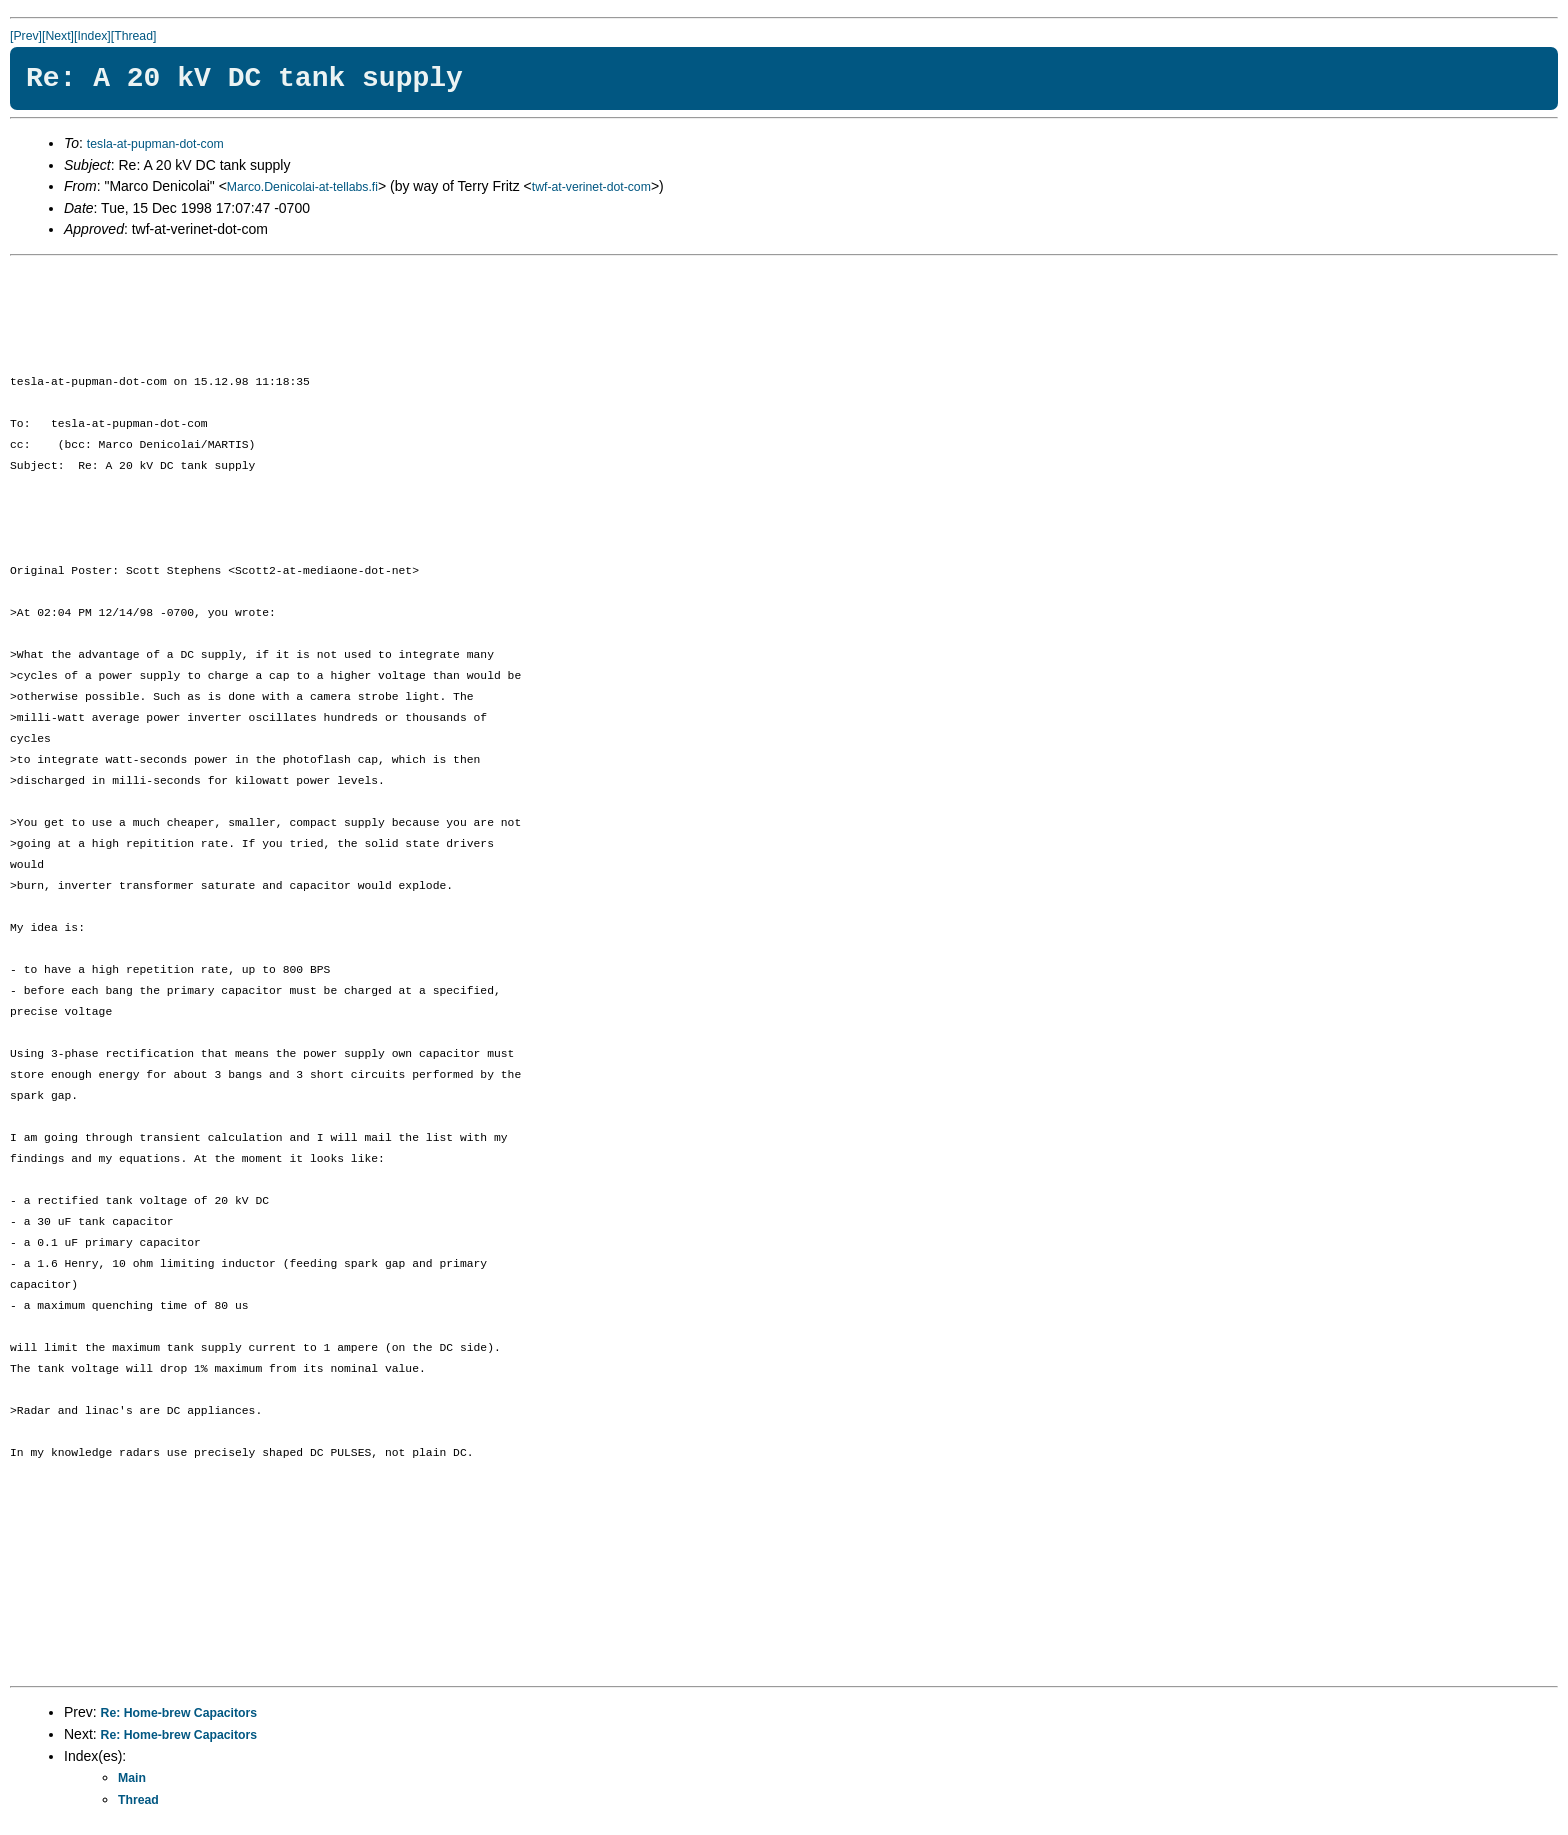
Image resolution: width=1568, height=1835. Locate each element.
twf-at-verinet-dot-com (591, 187)
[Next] (58, 36)
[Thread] (134, 36)
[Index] (92, 36)
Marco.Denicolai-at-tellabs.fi (302, 187)
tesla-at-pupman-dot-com (155, 144)
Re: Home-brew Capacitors (179, 1713)
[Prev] (26, 36)
